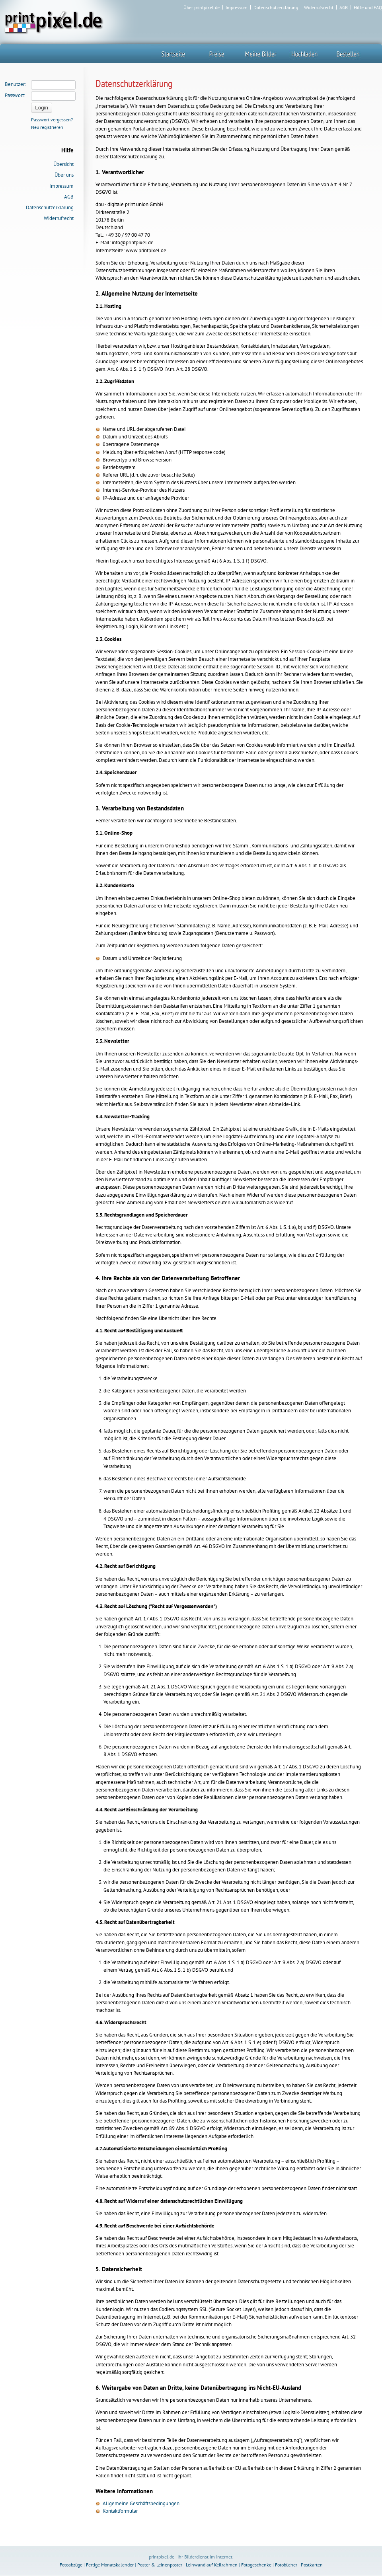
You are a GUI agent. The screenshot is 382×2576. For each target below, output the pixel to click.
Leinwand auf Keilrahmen (212, 2565)
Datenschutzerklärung (275, 7)
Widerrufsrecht (318, 7)
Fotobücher (286, 2565)
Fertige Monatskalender (110, 2565)
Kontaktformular (120, 2511)
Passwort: (15, 95)
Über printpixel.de (201, 7)
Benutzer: (15, 84)
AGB (343, 7)
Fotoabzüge (71, 2565)
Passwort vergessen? (52, 120)
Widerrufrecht (59, 218)
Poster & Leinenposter (159, 2565)
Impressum (237, 7)
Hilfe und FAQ (368, 7)
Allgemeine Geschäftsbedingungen (141, 2503)
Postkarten (312, 2565)
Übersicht (63, 164)
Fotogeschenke (256, 2565)
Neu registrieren (47, 127)
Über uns (64, 174)
